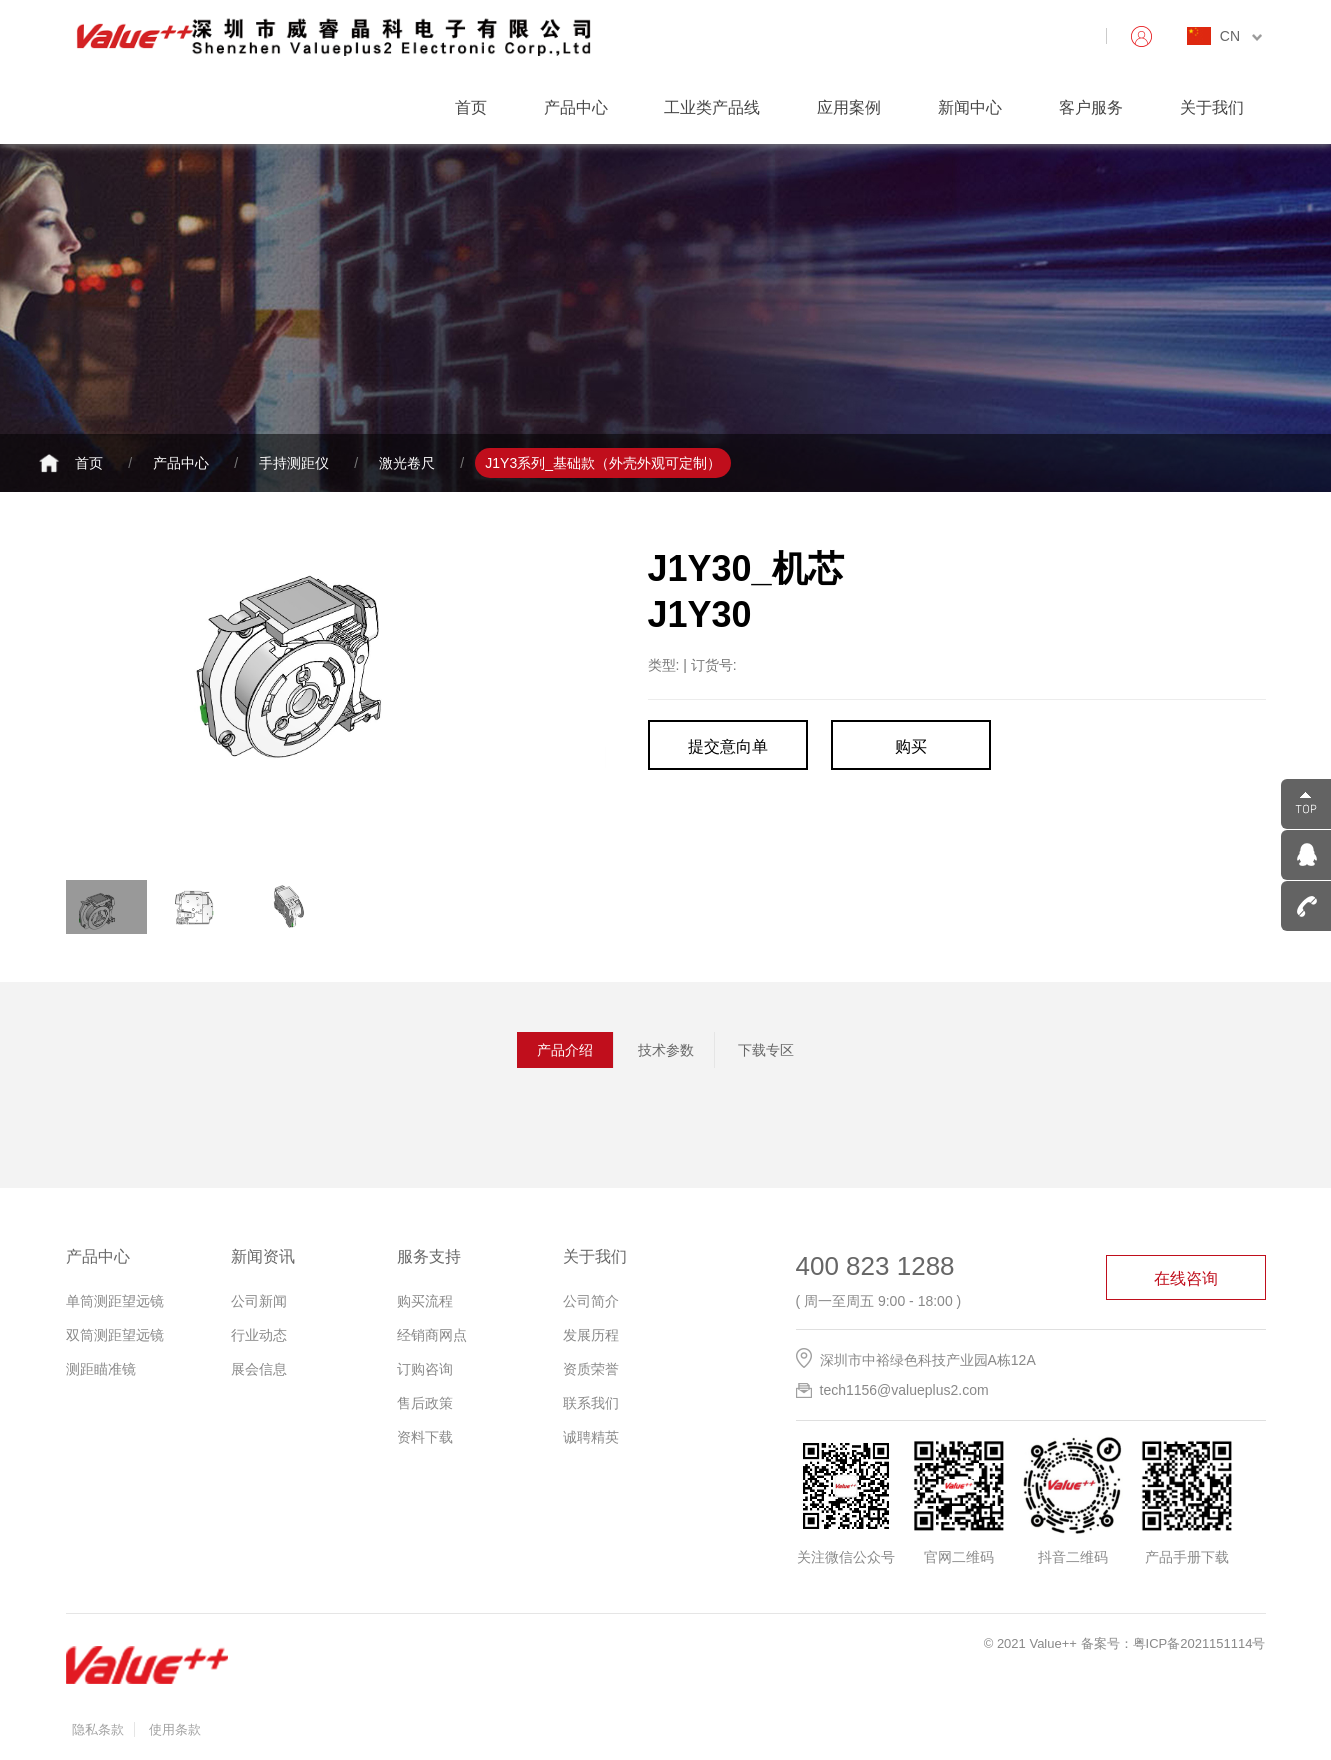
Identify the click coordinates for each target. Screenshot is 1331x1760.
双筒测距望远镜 (115, 1335)
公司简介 (591, 1301)
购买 (911, 746)
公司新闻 (259, 1301)
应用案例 (849, 107)
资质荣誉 (591, 1369)
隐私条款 (98, 1729)
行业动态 (259, 1335)
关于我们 (1212, 107)
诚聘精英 (591, 1437)
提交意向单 (728, 746)
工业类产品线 (712, 107)
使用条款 (175, 1729)
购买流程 (425, 1301)
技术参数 (666, 1050)
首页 (471, 107)
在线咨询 (1186, 1278)
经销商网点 (432, 1335)
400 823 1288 (875, 1266)
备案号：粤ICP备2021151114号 (1173, 1643)
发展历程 (591, 1335)
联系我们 (591, 1403)
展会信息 (259, 1369)
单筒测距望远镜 (115, 1301)
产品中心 (576, 107)
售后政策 (425, 1403)
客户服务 (1091, 107)
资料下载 (425, 1437)
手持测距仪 (294, 463)
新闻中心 (970, 107)
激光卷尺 (407, 463)
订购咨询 (425, 1369)
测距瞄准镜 (101, 1369)
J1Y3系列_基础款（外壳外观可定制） (603, 463)
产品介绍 (565, 1050)
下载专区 (766, 1050)
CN (1241, 36)
